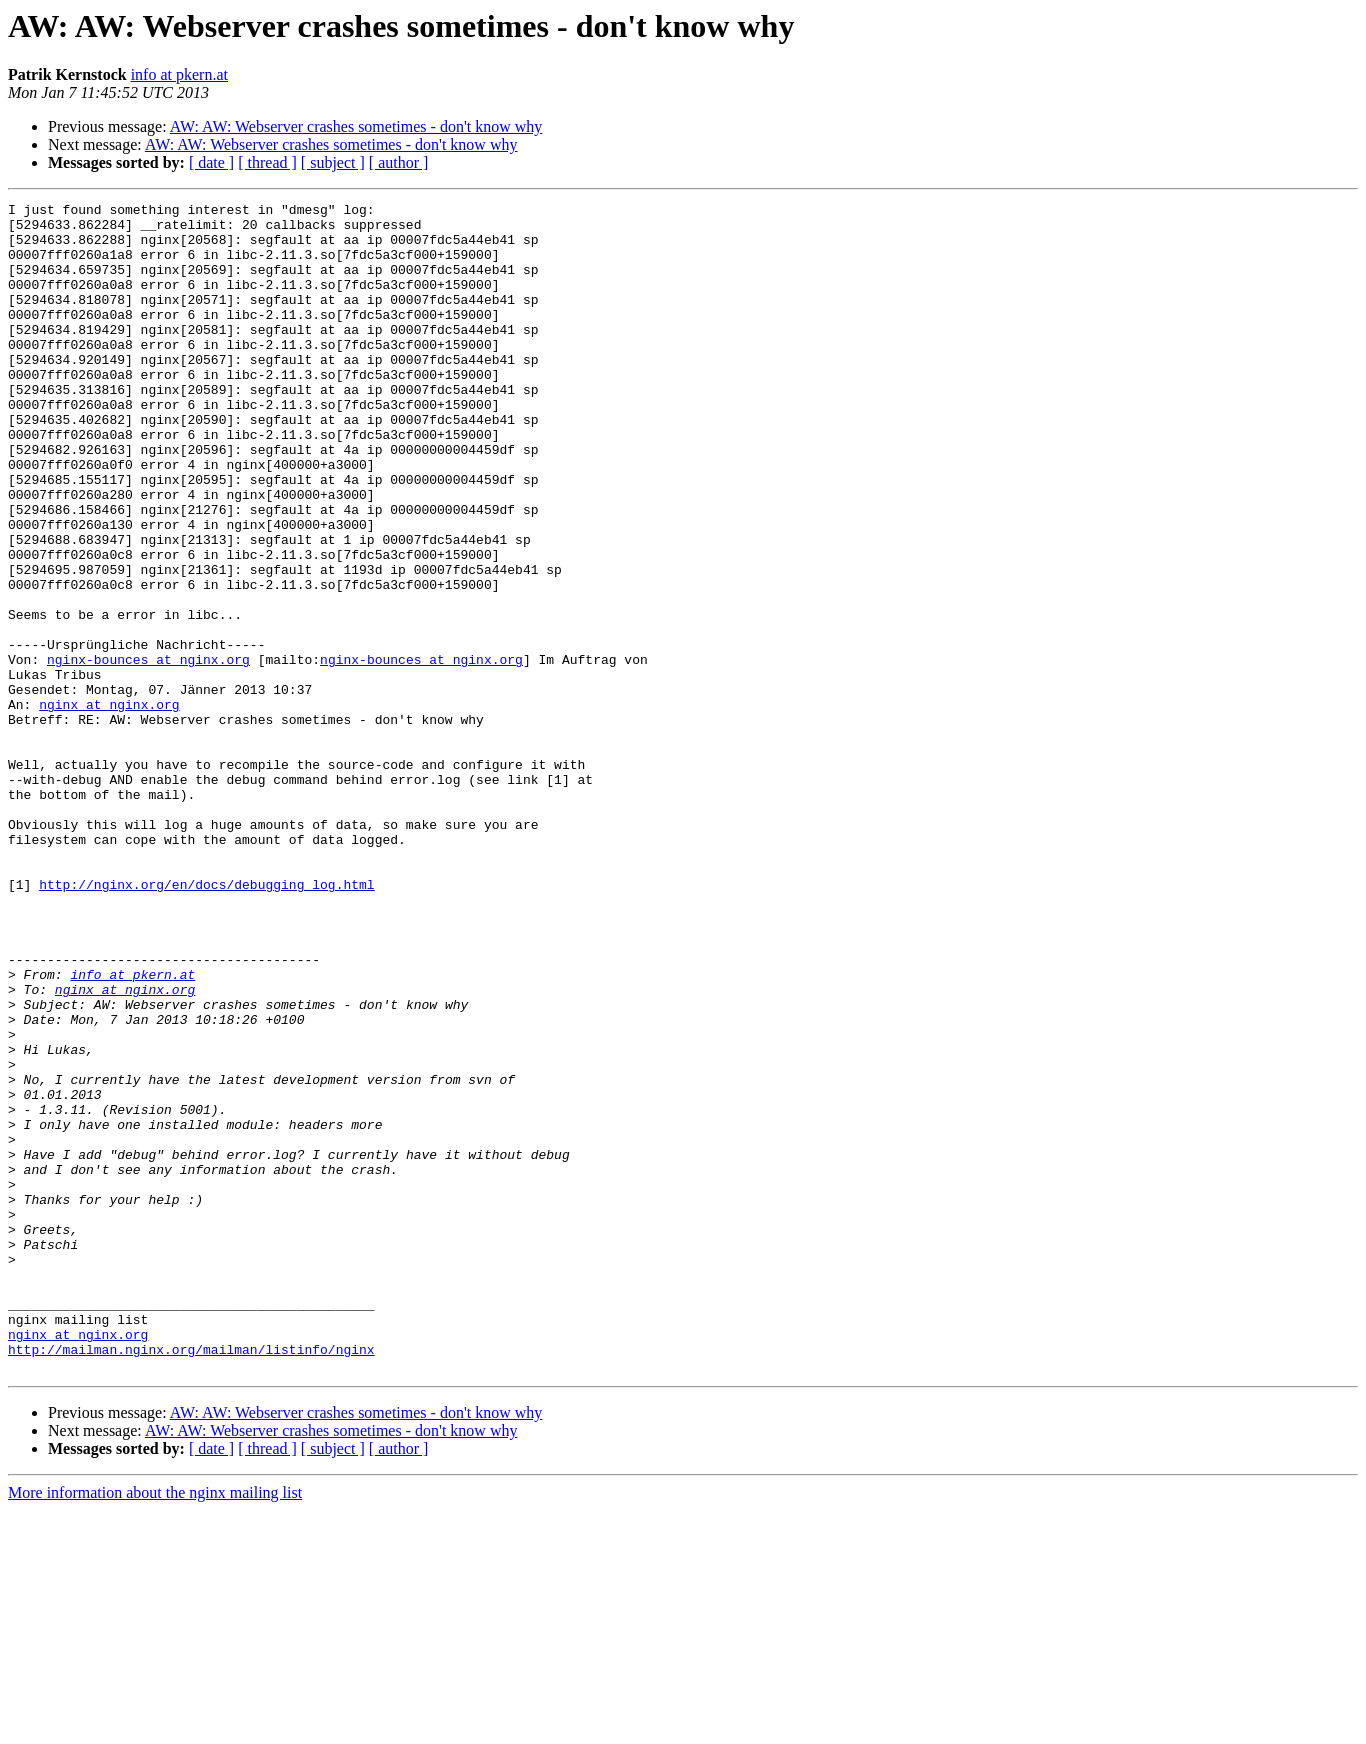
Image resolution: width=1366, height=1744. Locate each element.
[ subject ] (333, 162)
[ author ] (399, 162)
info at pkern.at (179, 74)
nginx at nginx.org (109, 806)
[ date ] (211, 162)
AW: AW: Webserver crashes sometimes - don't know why (356, 126)
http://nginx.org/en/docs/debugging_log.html (206, 1022)
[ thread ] (267, 162)
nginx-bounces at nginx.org (148, 752)
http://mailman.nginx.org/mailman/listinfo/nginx (191, 1580)
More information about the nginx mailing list (155, 1726)
